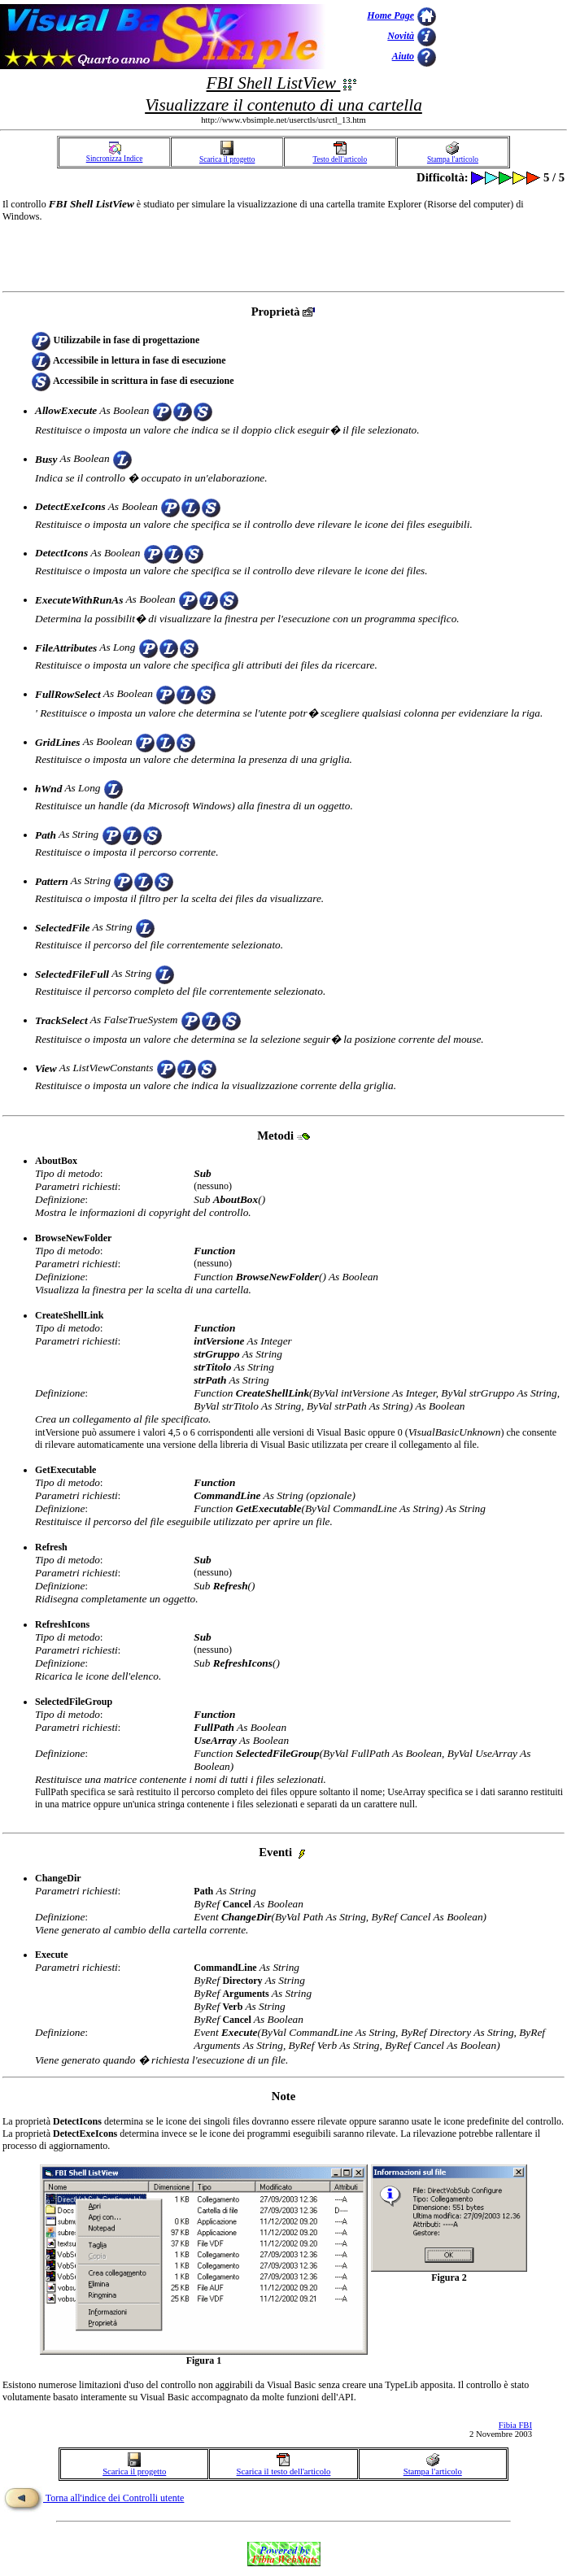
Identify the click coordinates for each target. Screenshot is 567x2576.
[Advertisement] (502, 36)
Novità (400, 35)
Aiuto (403, 56)
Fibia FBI (515, 2425)
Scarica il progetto (227, 156)
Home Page (390, 15)
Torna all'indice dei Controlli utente (93, 2498)
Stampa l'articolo (452, 156)
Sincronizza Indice (114, 155)
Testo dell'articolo (340, 156)
